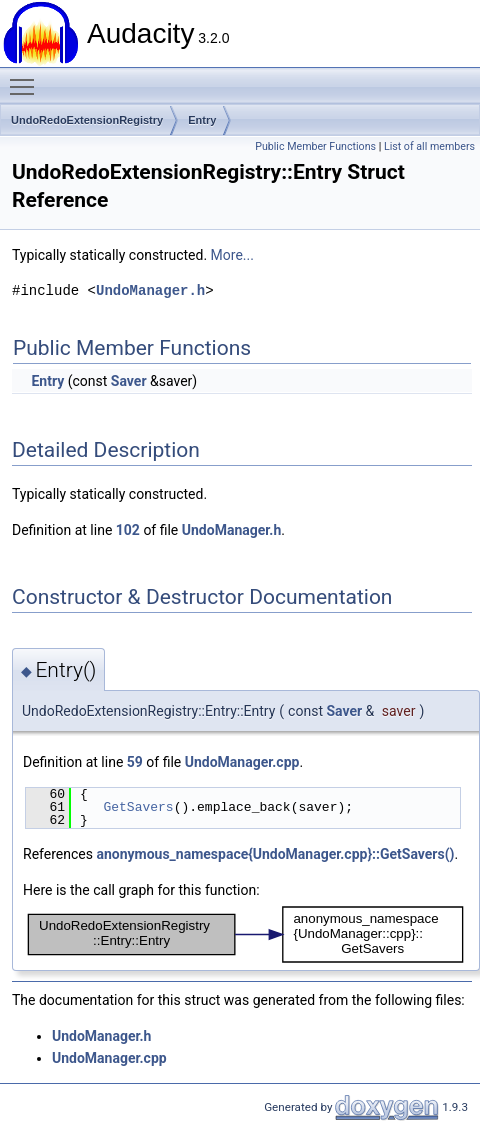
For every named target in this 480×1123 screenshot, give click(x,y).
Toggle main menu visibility (27, 78)
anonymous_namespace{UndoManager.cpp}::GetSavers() (275, 854)
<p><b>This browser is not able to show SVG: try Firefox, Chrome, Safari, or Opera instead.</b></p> (246, 934)
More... (232, 255)
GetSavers (138, 807)
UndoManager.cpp (242, 762)
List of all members (429, 146)
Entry (202, 120)
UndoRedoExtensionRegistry (87, 120)
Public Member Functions (315, 146)
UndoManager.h (150, 290)
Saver (129, 381)
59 (135, 762)
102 (128, 530)
